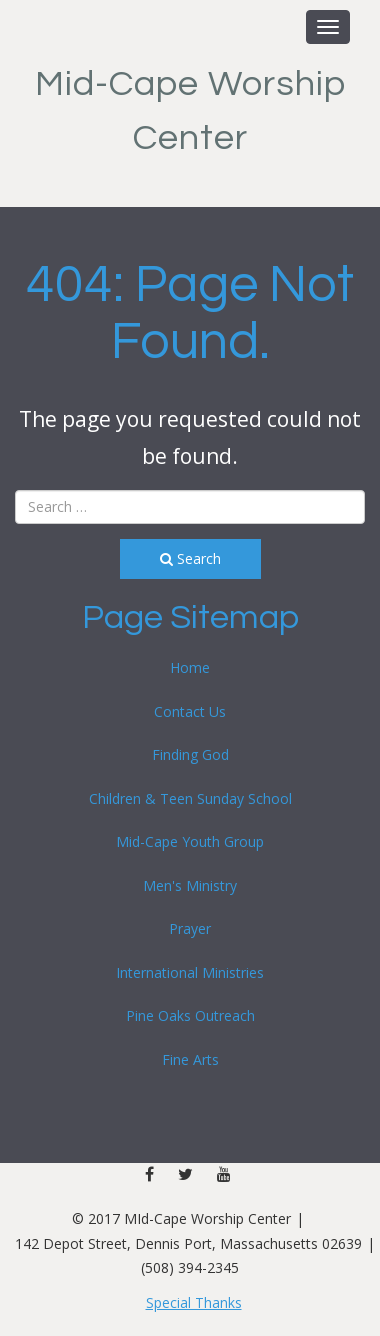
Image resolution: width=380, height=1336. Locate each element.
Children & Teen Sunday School (190, 798)
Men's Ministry (190, 885)
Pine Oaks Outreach (190, 1015)
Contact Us (190, 711)
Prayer (190, 928)
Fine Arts (190, 1059)
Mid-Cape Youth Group (190, 841)
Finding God (190, 754)
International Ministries (190, 972)
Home (190, 667)
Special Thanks (194, 1302)
